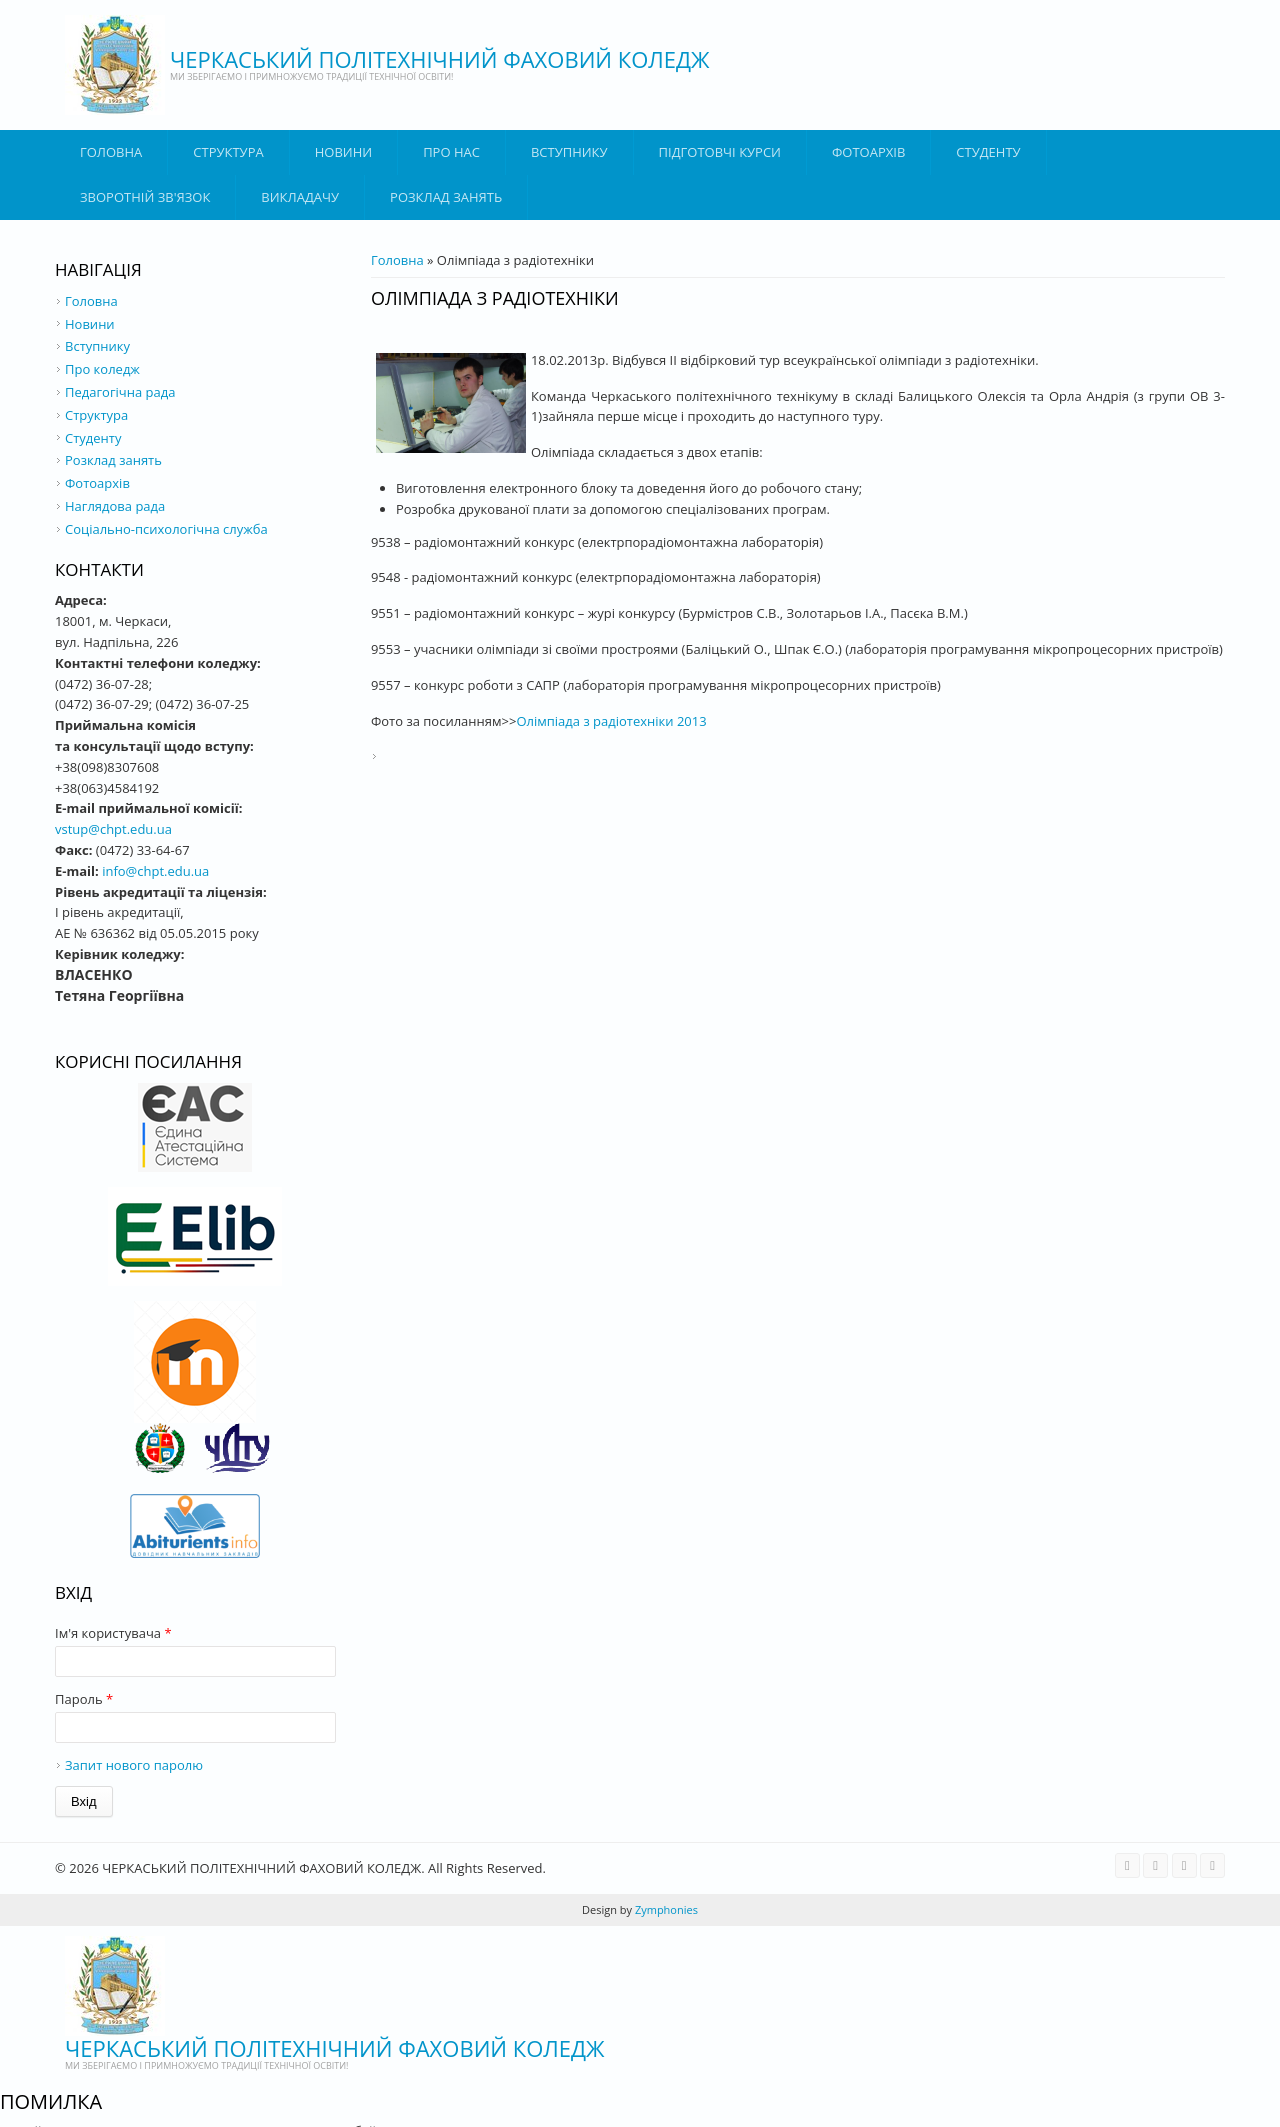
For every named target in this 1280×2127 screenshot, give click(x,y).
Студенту (988, 152)
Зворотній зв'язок (145, 197)
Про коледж (102, 369)
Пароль (84, 1699)
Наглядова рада (115, 506)
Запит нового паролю (134, 1765)
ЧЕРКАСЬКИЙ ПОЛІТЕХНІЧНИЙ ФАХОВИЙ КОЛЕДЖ (440, 59)
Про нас (451, 152)
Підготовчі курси (720, 152)
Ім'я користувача (113, 1633)
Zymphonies (665, 1909)
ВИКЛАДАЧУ (300, 197)
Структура (228, 152)
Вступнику (97, 346)
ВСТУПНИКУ (569, 152)
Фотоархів (868, 152)
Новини (343, 152)
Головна (111, 152)
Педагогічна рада (120, 392)
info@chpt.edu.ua (155, 871)
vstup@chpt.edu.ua (113, 829)
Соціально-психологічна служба (166, 529)
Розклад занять (446, 197)
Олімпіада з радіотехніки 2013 (611, 721)
